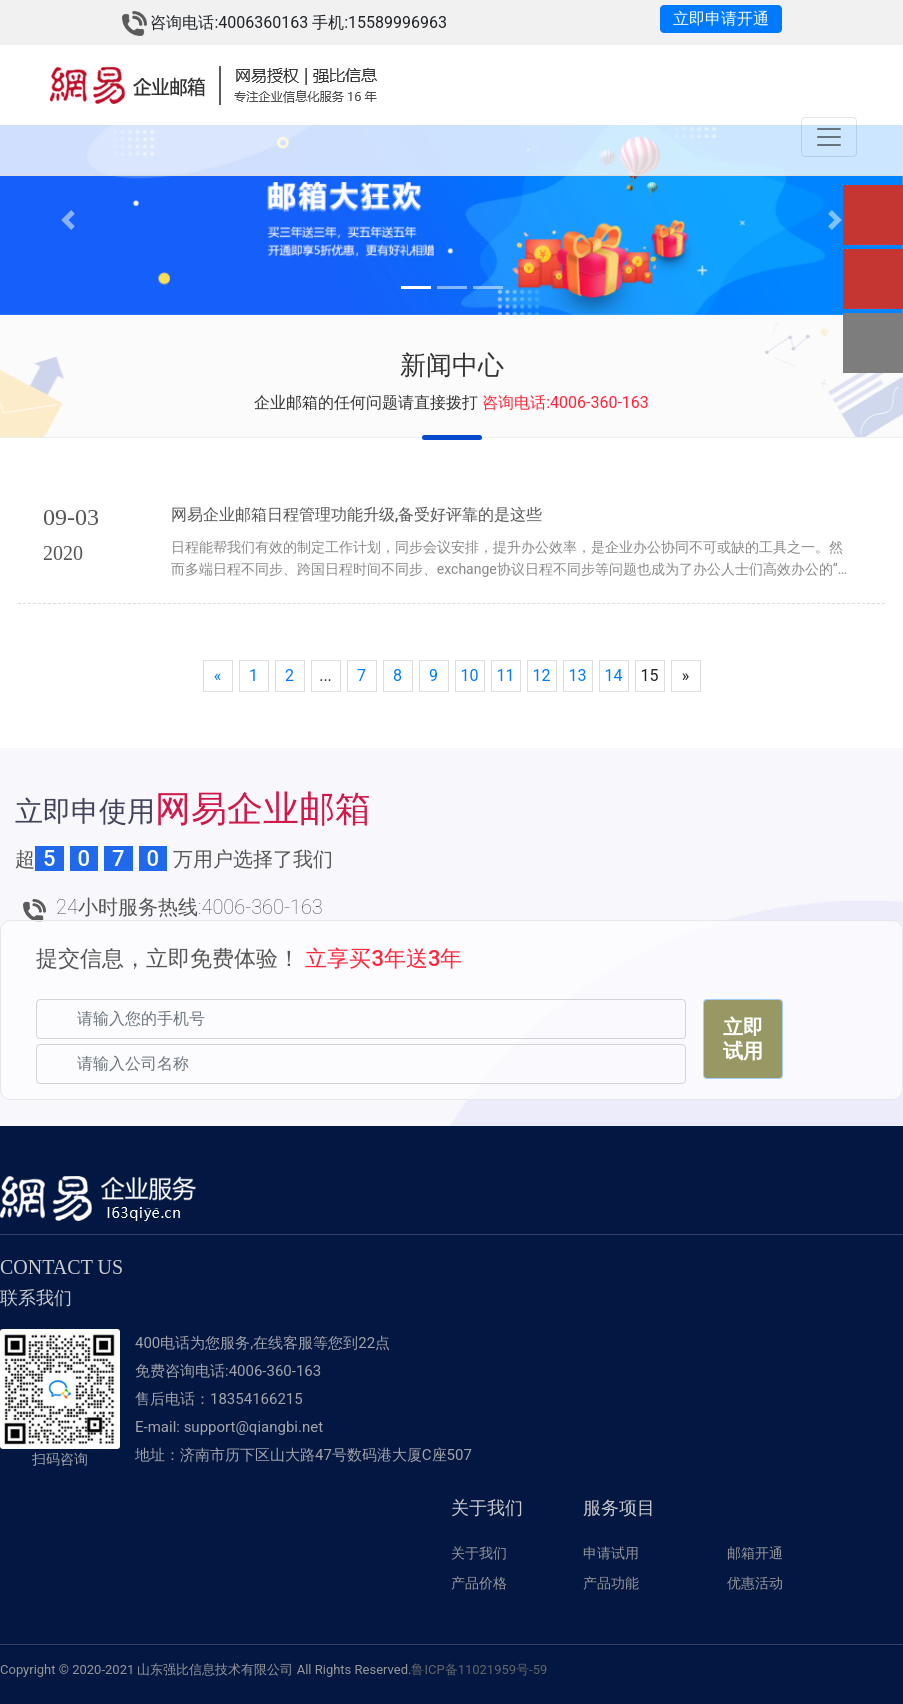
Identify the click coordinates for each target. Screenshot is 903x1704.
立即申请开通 (721, 18)
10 (470, 674)
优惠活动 (755, 1582)
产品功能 (611, 1582)
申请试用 (611, 1552)
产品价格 (479, 1582)
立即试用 (743, 1038)
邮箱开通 (755, 1552)
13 (578, 674)
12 (542, 674)
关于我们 (479, 1552)
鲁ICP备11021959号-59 (479, 1668)
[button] (67, 220)
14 (614, 674)
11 (506, 674)
